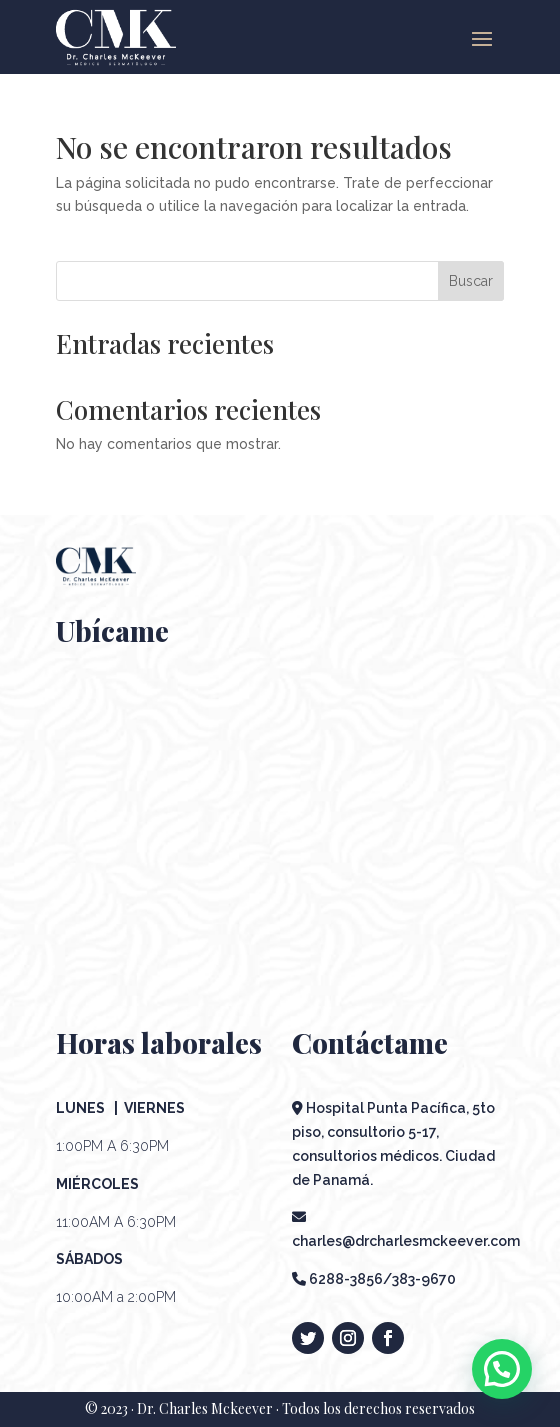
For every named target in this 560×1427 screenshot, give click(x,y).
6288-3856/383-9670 (374, 1279)
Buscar (471, 281)
